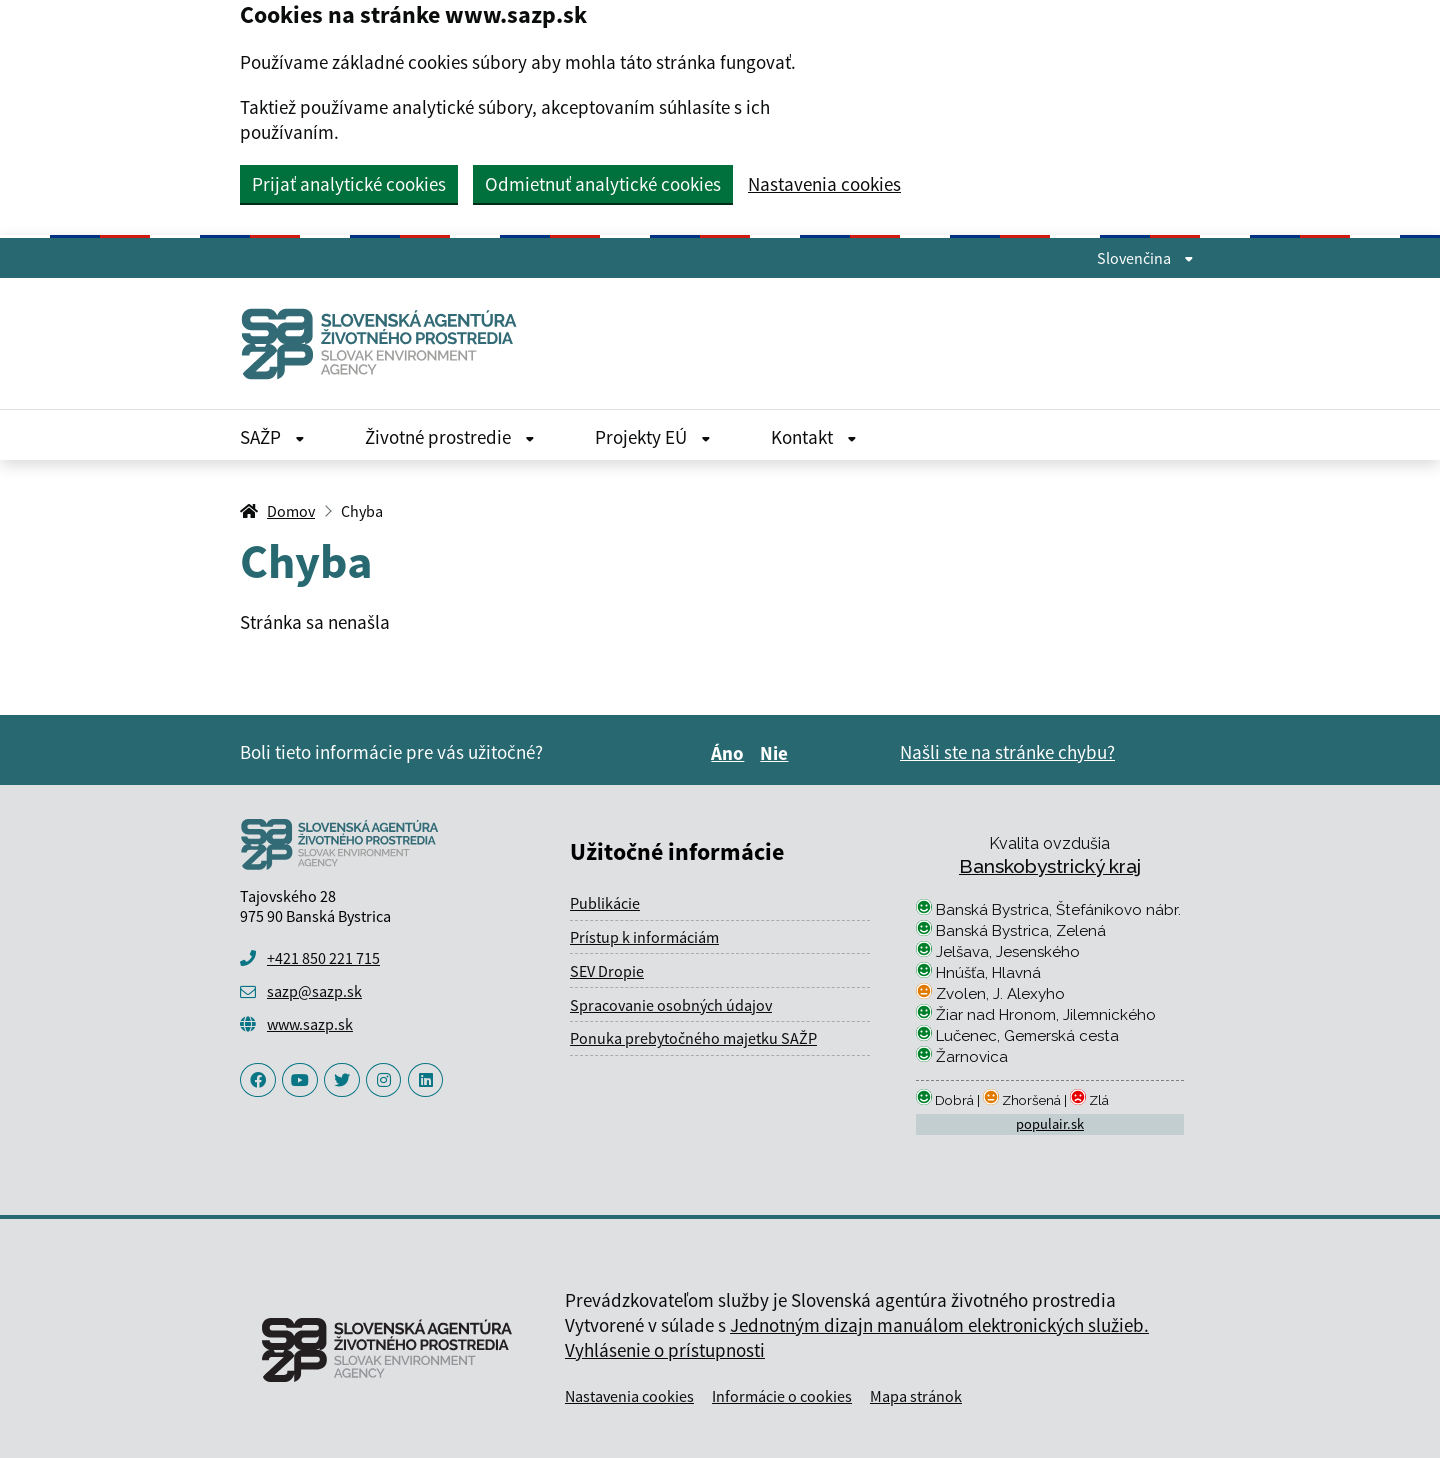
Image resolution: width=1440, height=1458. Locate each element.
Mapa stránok (916, 1396)
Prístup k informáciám (644, 937)
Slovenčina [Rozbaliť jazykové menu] (1145, 258)
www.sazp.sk (310, 1024)
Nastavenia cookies (824, 184)
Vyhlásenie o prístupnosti (665, 1350)
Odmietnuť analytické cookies (603, 184)
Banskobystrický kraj (1050, 866)
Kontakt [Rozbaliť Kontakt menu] (814, 437)
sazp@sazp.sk (314, 991)
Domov (291, 511)
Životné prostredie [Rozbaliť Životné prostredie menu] (450, 437)
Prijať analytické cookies (349, 184)
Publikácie (605, 903)
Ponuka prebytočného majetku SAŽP (693, 1038)
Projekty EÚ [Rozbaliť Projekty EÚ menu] (653, 437)
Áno (730, 753)
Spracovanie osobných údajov (671, 1005)
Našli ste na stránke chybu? (1007, 752)
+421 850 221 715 (323, 958)
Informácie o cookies (782, 1396)
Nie (777, 753)
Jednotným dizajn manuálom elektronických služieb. (939, 1325)
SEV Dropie (607, 971)
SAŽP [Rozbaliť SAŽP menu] (272, 437)
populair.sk (1050, 1124)
